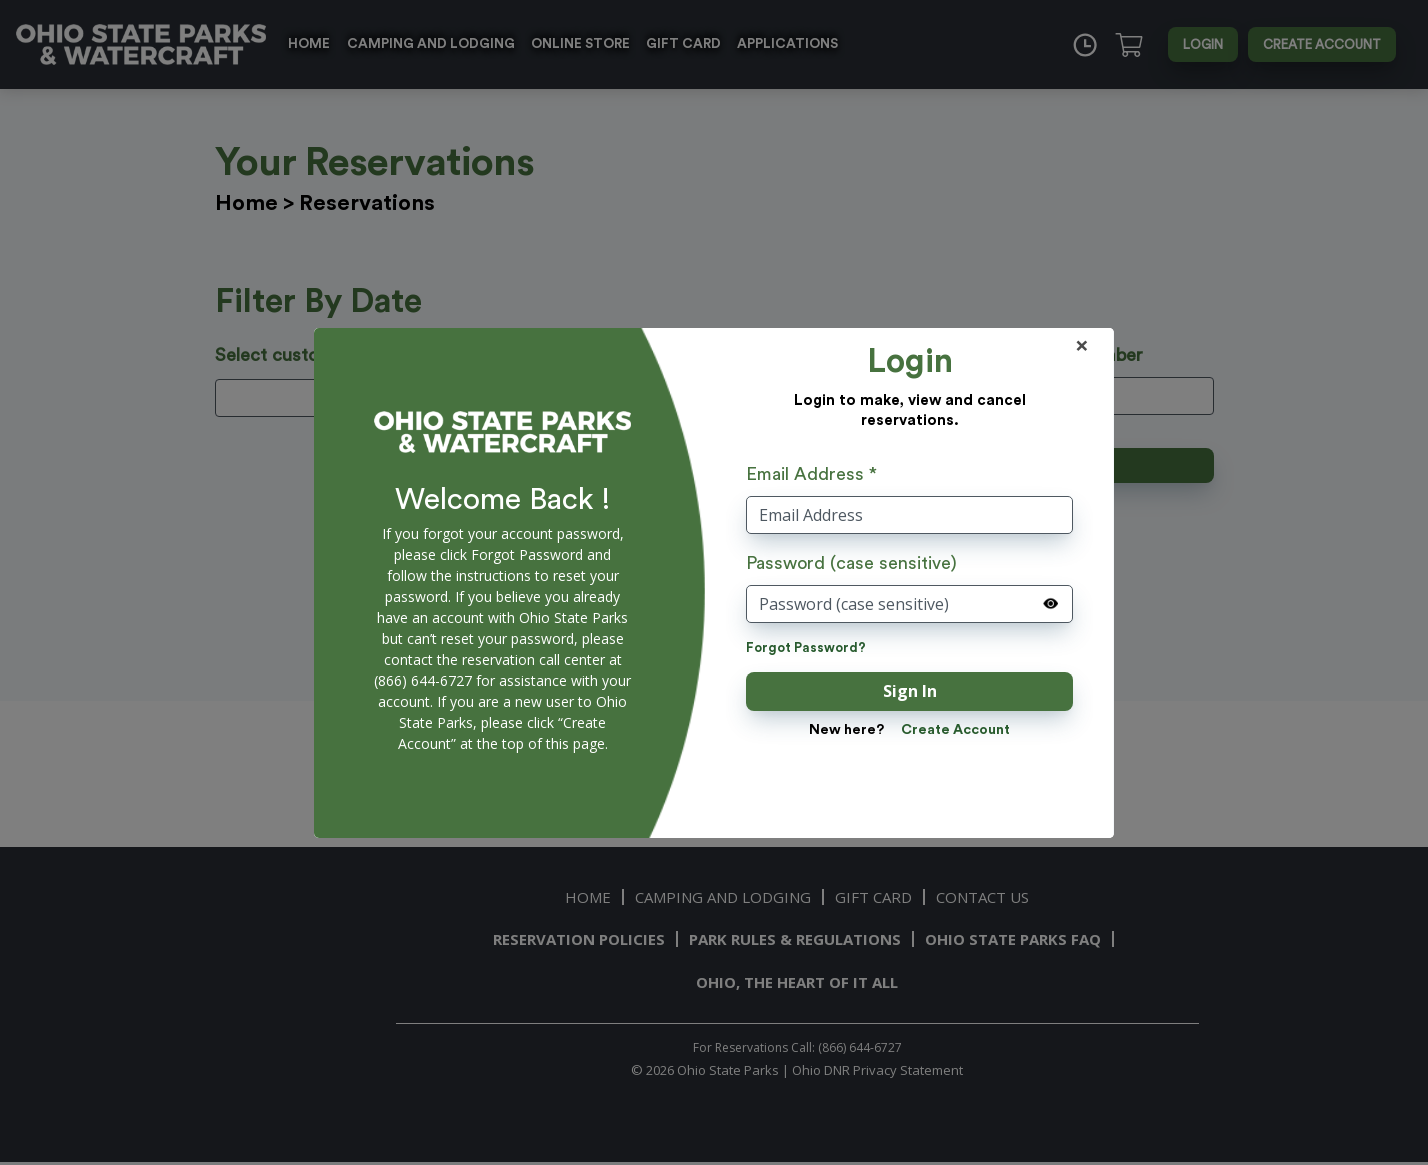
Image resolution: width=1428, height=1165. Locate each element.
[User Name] (909, 515)
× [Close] (1082, 345)
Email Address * (811, 474)
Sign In (910, 691)
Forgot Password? (806, 647)
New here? (846, 730)
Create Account (955, 730)
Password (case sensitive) (851, 563)
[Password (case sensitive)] (909, 604)
